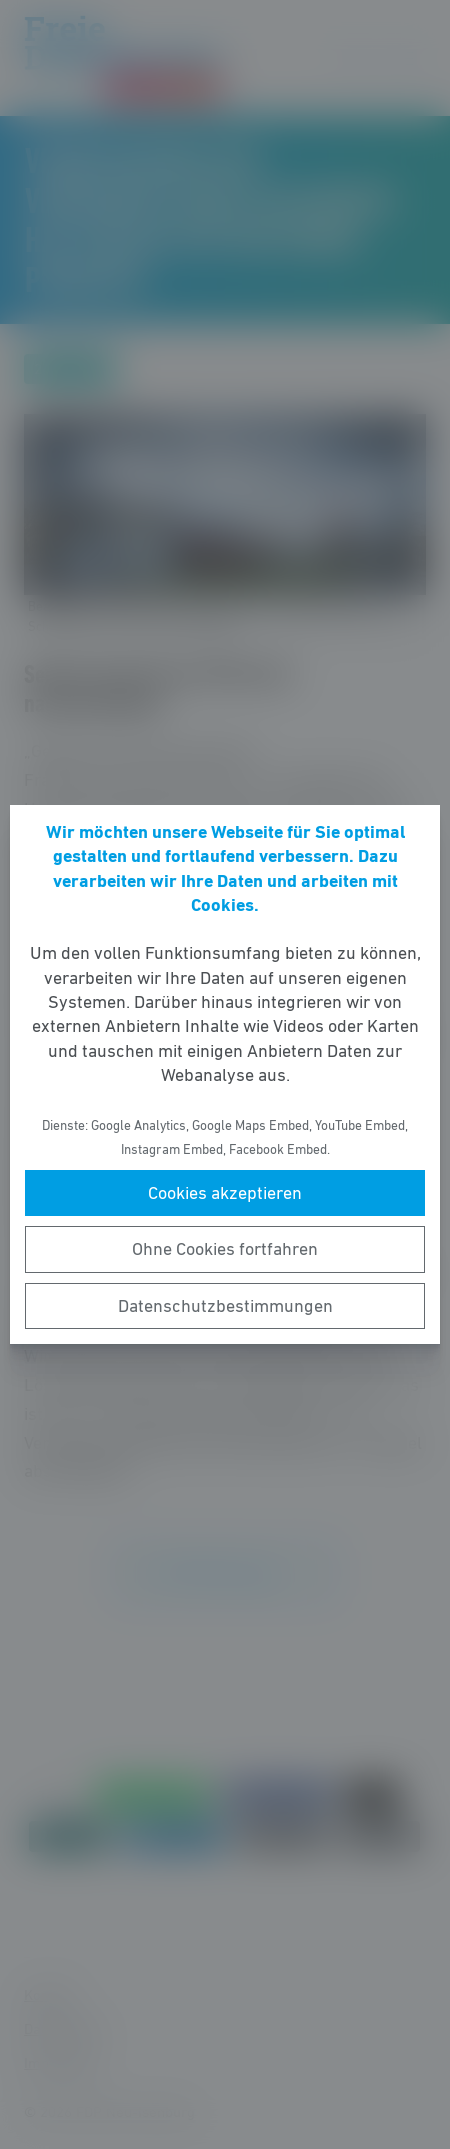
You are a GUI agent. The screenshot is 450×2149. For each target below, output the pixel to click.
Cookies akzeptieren (225, 1193)
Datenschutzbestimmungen (225, 1306)
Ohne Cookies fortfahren (225, 1249)
